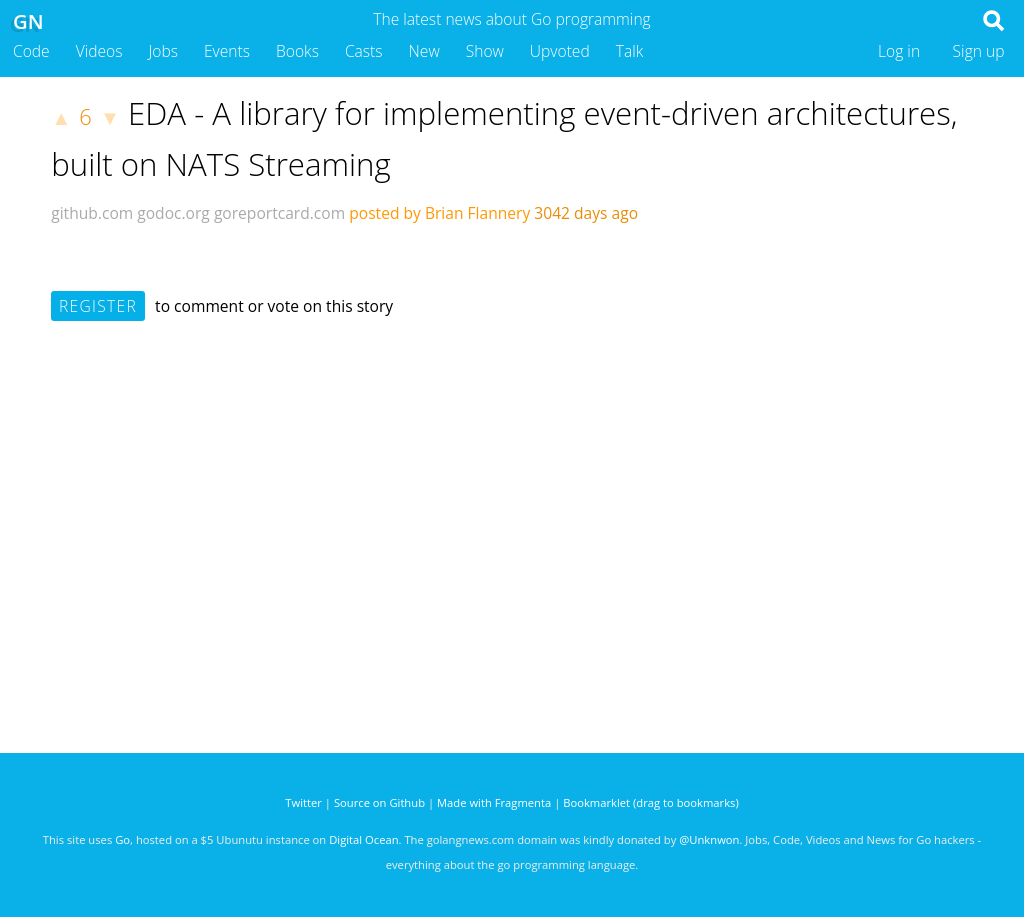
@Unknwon (709, 839)
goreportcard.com (279, 213)
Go (122, 839)
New (424, 51)
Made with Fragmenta (494, 802)
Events (227, 51)
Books (297, 51)
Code (31, 51)
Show (485, 51)
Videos (99, 51)
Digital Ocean (363, 839)
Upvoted (560, 51)
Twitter (303, 802)
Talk (630, 51)
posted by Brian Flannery (439, 213)
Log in (899, 51)
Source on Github (379, 802)
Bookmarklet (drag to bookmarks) (650, 802)
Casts (364, 51)
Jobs (163, 51)
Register (98, 306)
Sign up (979, 51)
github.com (92, 213)
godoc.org (173, 213)
